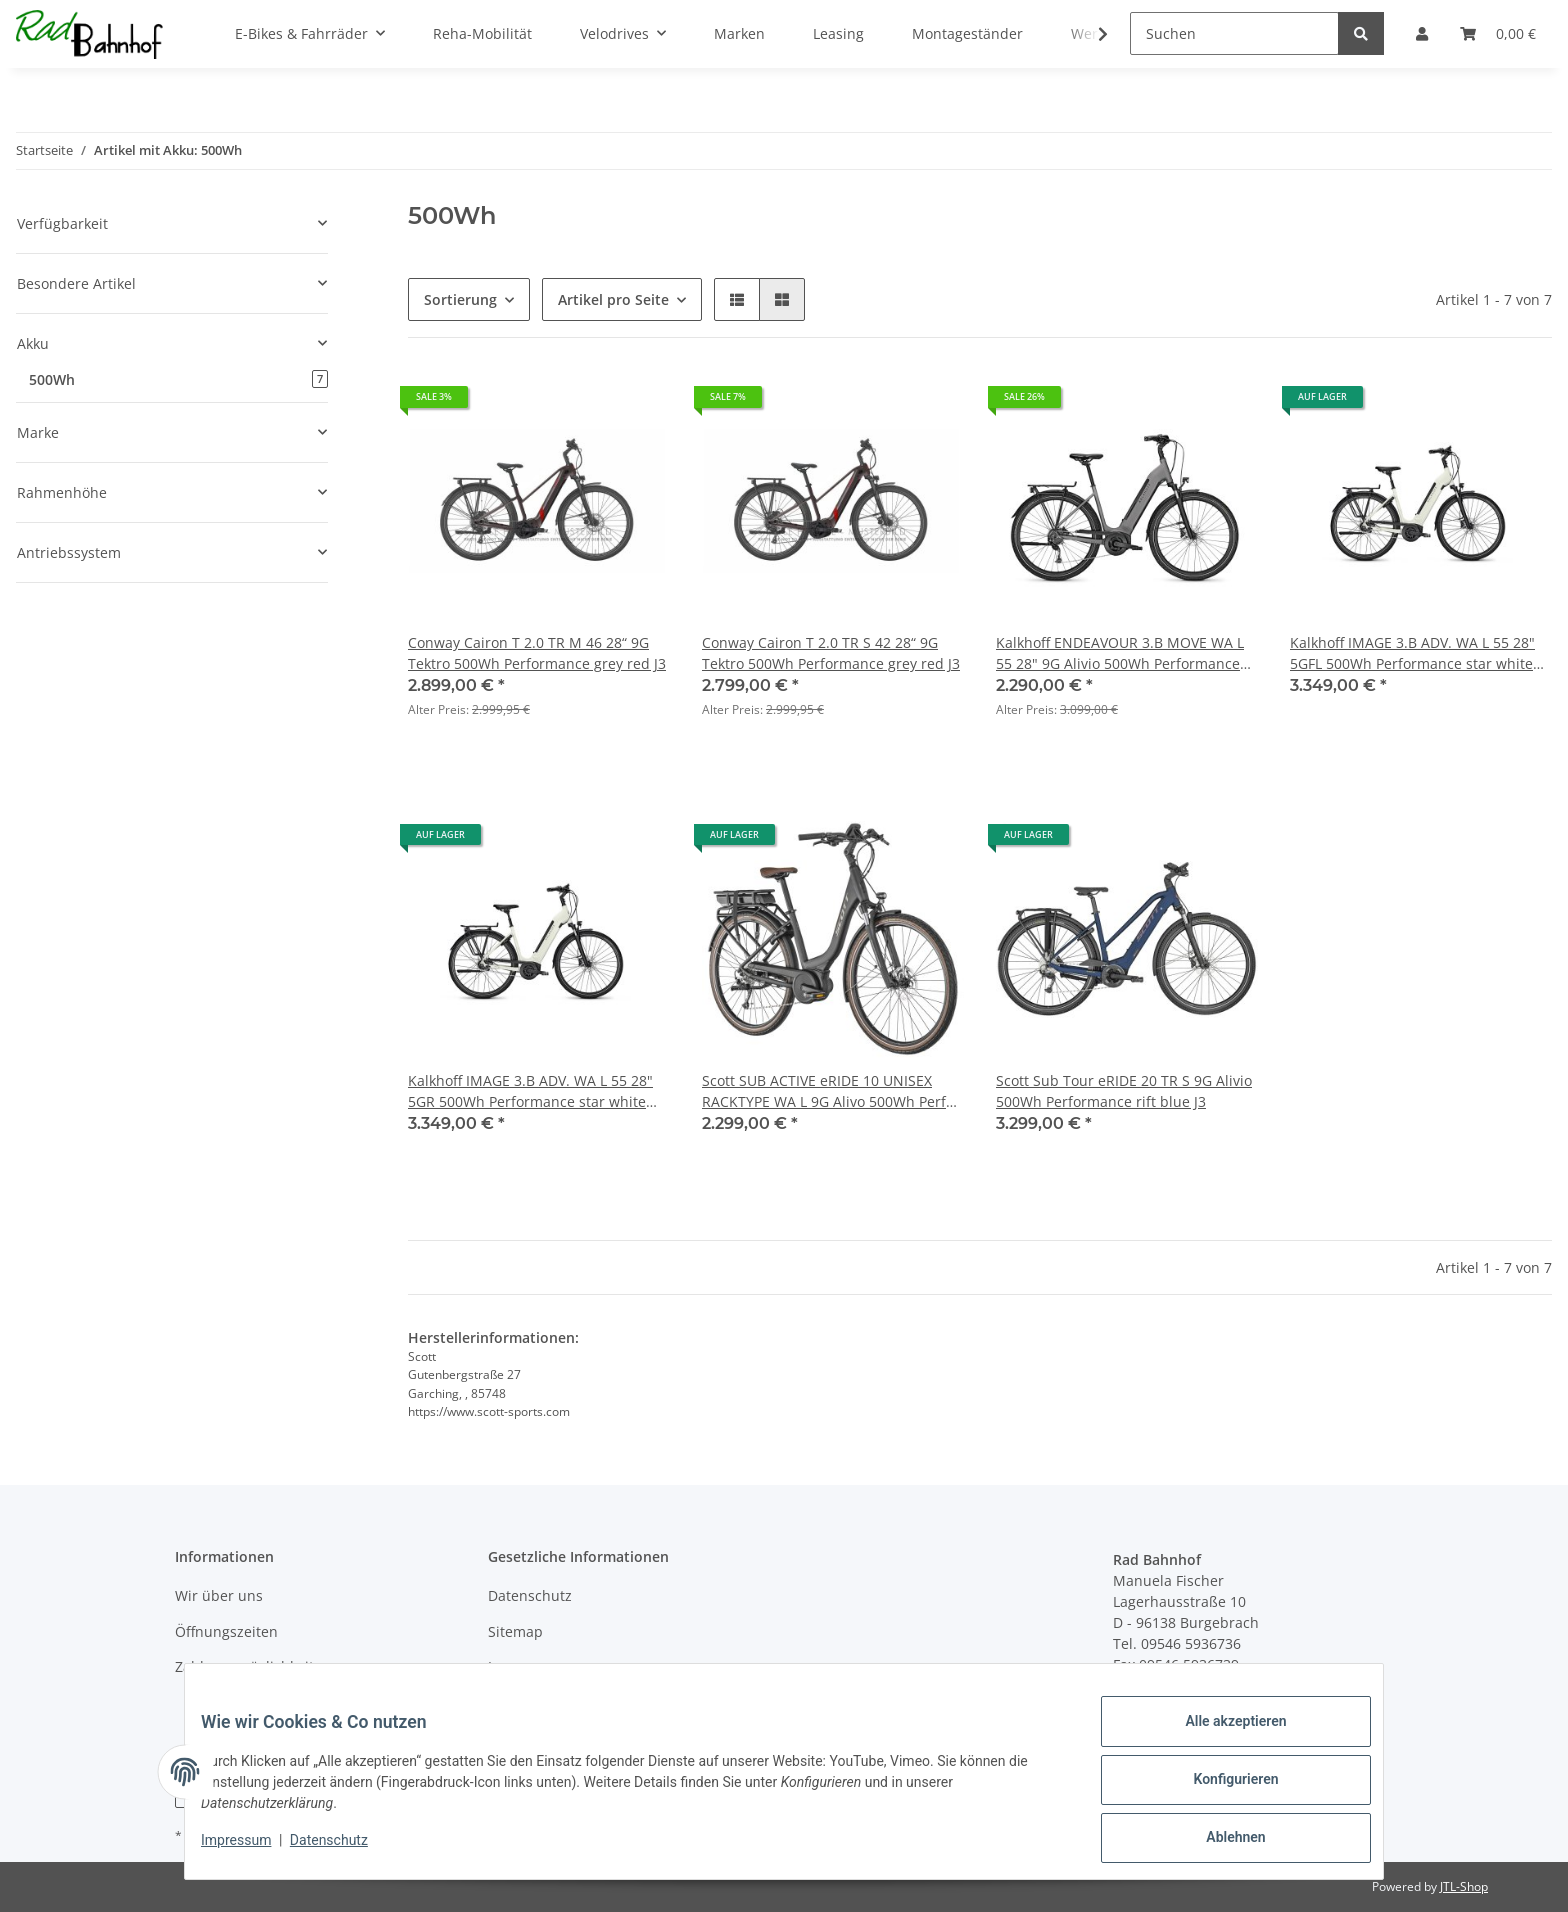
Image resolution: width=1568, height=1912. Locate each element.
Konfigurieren (1219, 1789)
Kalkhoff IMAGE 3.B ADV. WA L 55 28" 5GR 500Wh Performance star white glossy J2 (530, 1091)
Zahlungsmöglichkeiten (253, 1666)
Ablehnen (1219, 1841)
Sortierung (460, 299)
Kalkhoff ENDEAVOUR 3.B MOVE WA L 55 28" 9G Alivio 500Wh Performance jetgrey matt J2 (1120, 653)
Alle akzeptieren (1219, 1737)
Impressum (526, 1666)
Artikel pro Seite (613, 299)
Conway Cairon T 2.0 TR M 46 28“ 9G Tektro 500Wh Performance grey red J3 (537, 653)
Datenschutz (530, 1595)
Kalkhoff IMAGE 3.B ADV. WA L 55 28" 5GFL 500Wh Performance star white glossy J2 (1412, 653)
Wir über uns (219, 1595)
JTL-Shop (1464, 1886)
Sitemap (515, 1631)
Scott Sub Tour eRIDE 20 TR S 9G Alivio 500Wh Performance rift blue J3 (1124, 1091)
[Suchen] (1234, 33)
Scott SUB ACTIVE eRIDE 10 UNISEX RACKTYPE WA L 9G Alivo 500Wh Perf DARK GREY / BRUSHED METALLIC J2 (824, 1091)
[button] (737, 299)
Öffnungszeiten (226, 1631)
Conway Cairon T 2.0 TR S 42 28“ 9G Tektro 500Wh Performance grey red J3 (831, 653)
